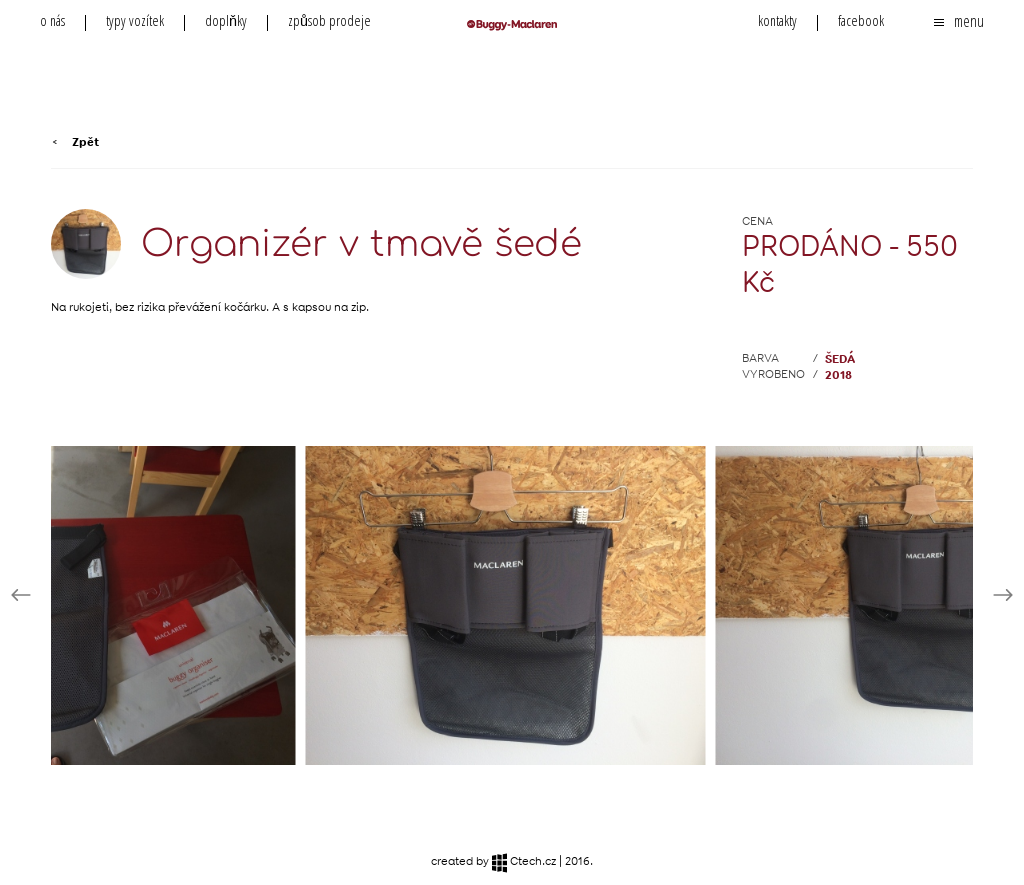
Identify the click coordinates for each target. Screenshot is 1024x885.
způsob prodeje (329, 20)
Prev (21, 595)
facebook (861, 20)
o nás (52, 20)
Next (1003, 595)
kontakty (777, 20)
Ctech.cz (524, 863)
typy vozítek (135, 20)
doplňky (226, 20)
